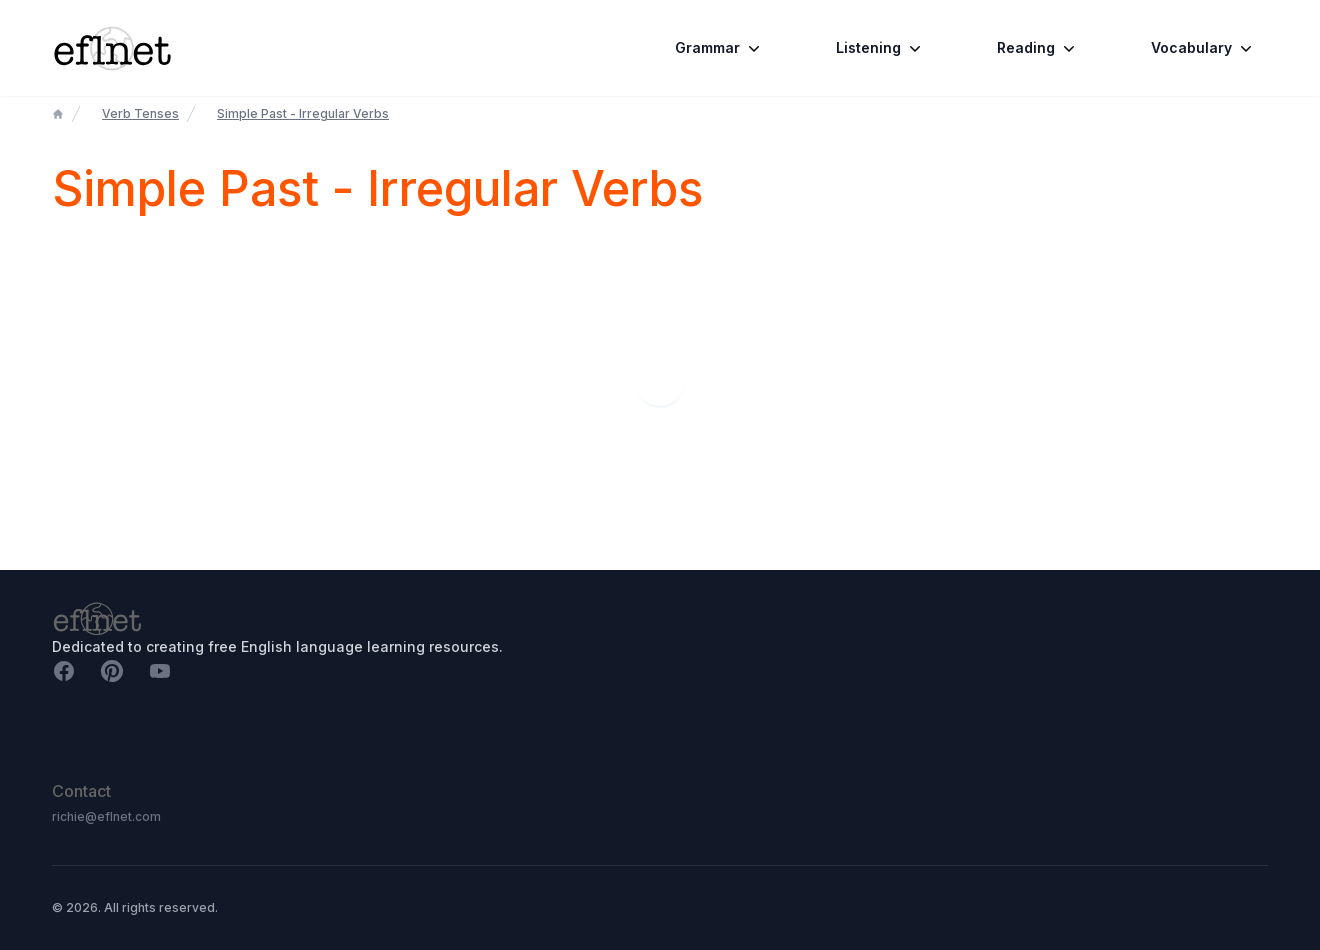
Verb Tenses (140, 113)
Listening (880, 48)
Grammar (719, 48)
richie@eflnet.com (106, 816)
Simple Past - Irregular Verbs (303, 113)
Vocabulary (1203, 48)
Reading (1038, 48)
